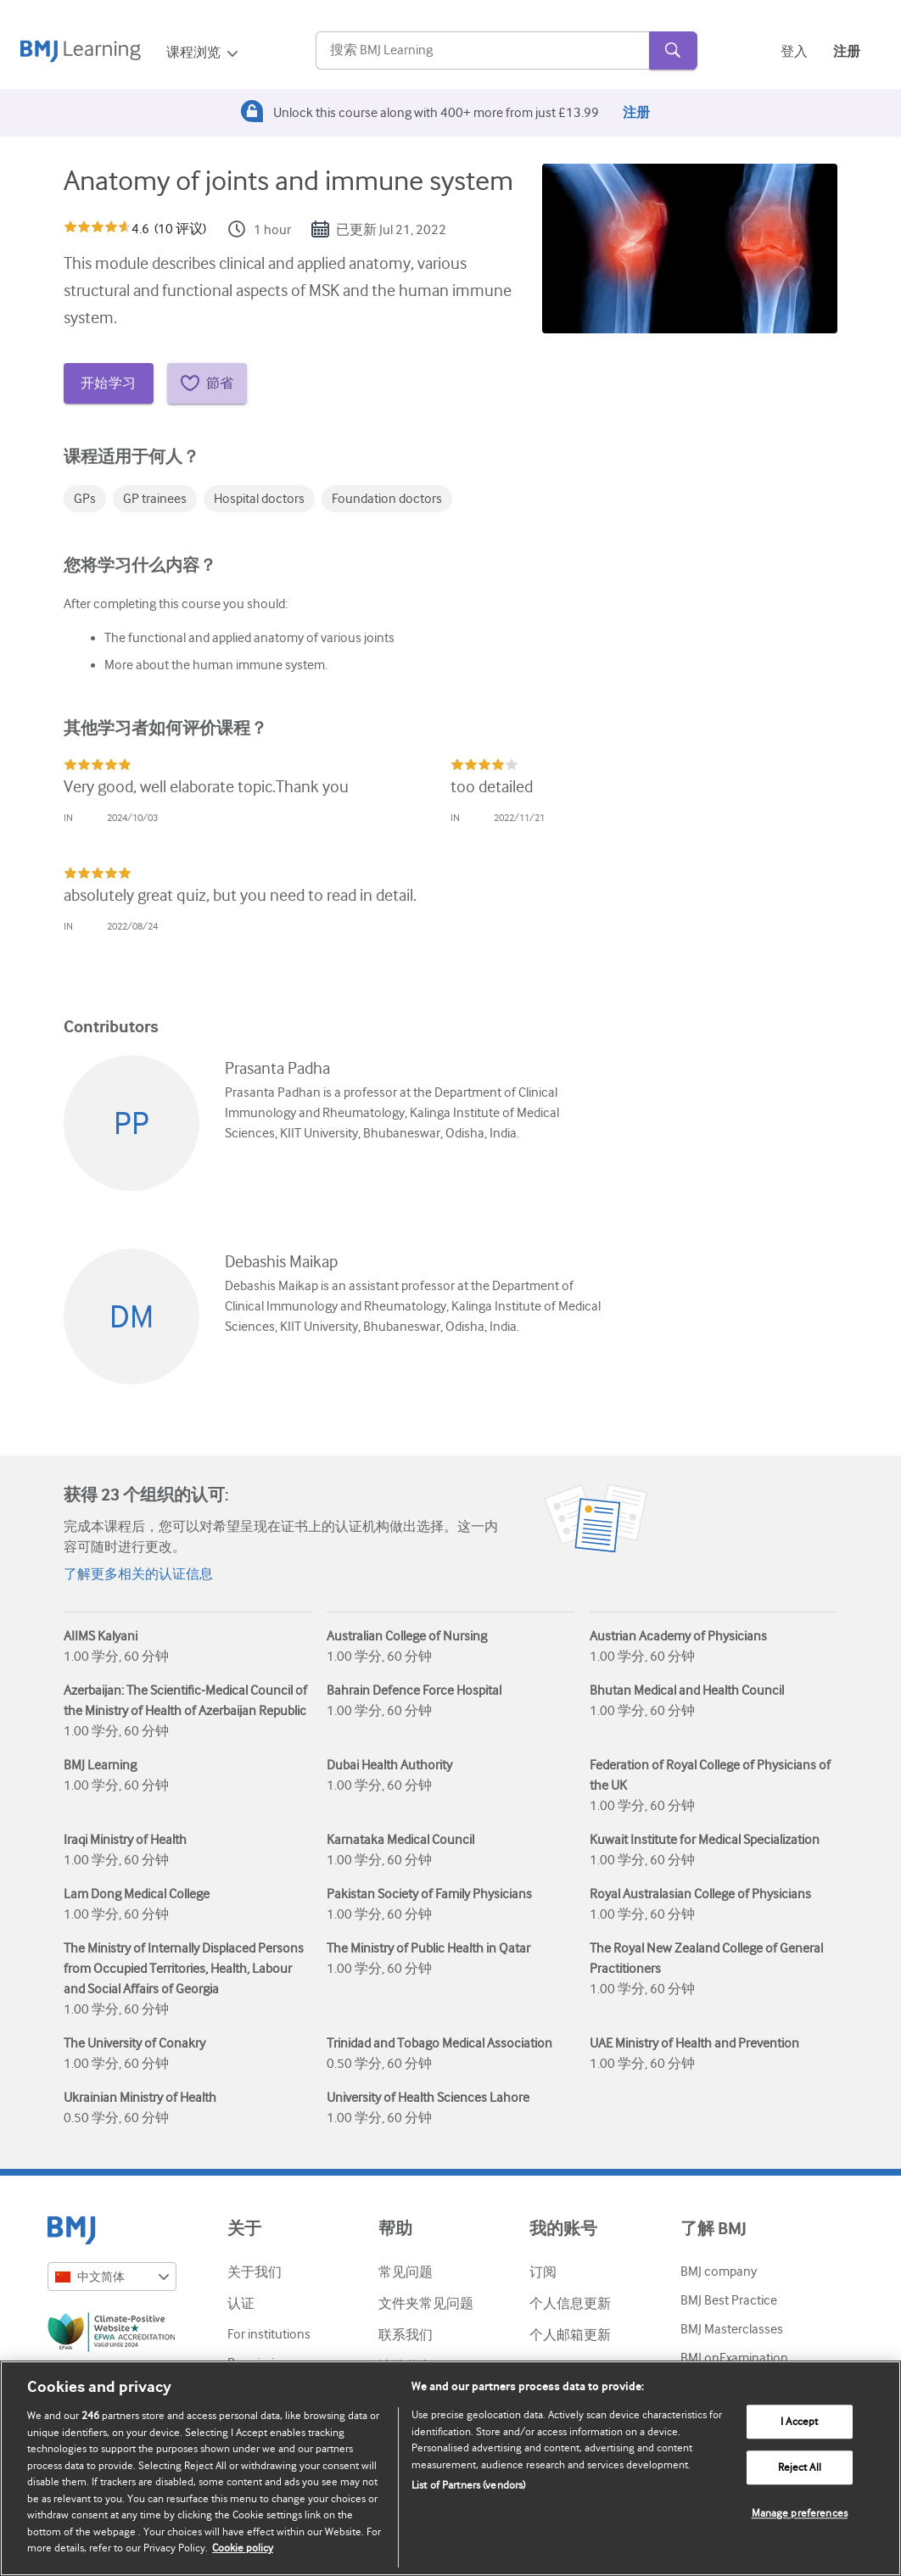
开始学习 (109, 383)
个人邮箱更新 (570, 2335)
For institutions (269, 2334)
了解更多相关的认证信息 (138, 1574)
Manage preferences (800, 2513)
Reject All (799, 2467)
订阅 (543, 2272)
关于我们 (254, 2272)
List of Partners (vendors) (468, 2484)
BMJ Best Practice (728, 2300)
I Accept (799, 2422)
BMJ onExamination (734, 2358)
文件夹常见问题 (425, 2303)
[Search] (482, 50)
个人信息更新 (570, 2303)
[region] (450, 2468)
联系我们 (405, 2335)
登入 (794, 51)
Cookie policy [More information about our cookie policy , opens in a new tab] (242, 2547)
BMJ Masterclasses (731, 2329)
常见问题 (405, 2272)
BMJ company (718, 2271)
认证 (241, 2303)
